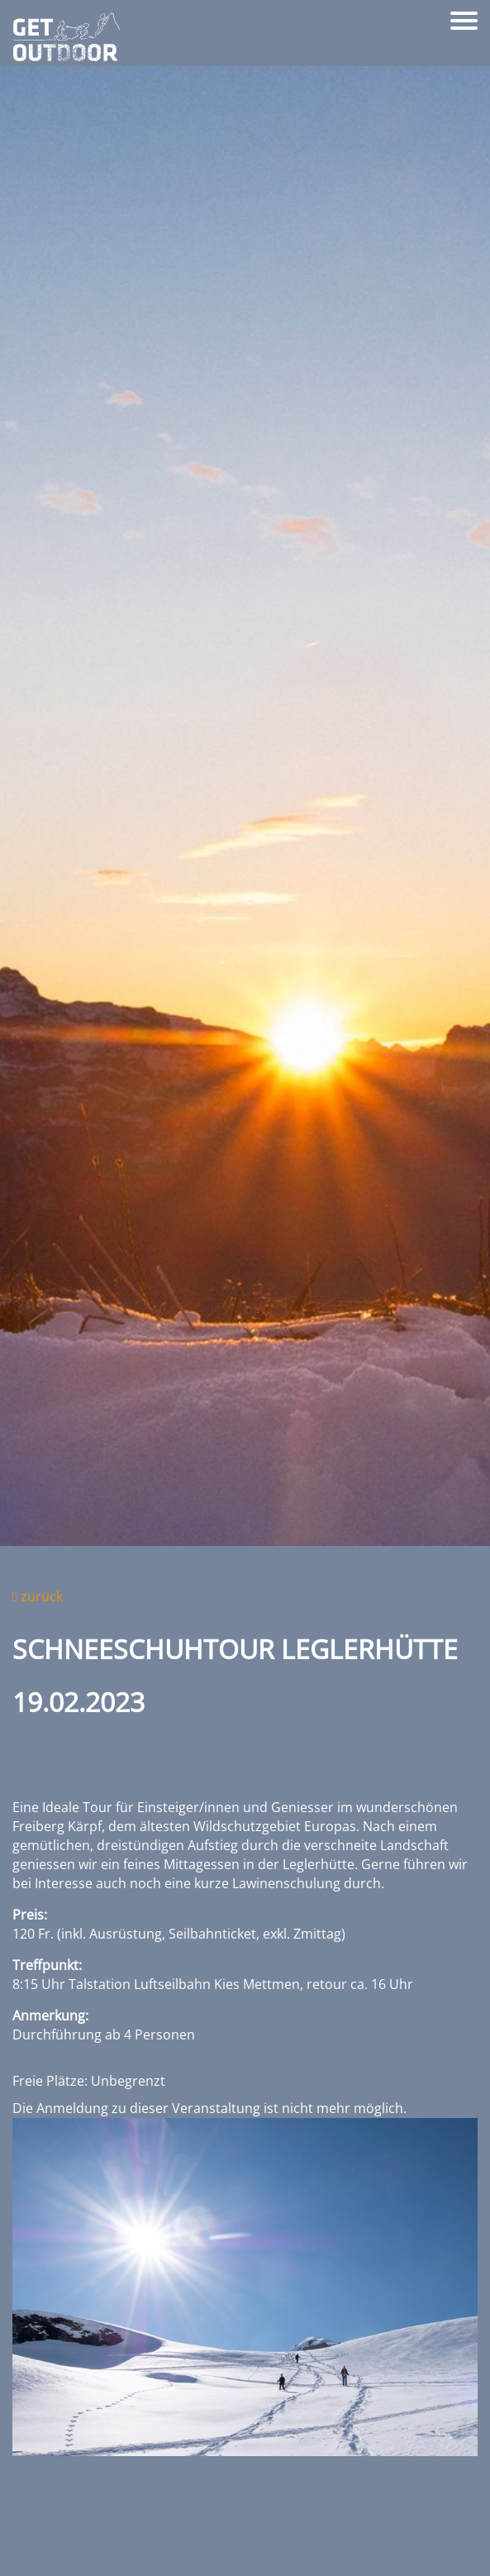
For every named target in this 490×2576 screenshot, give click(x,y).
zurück (37, 1596)
